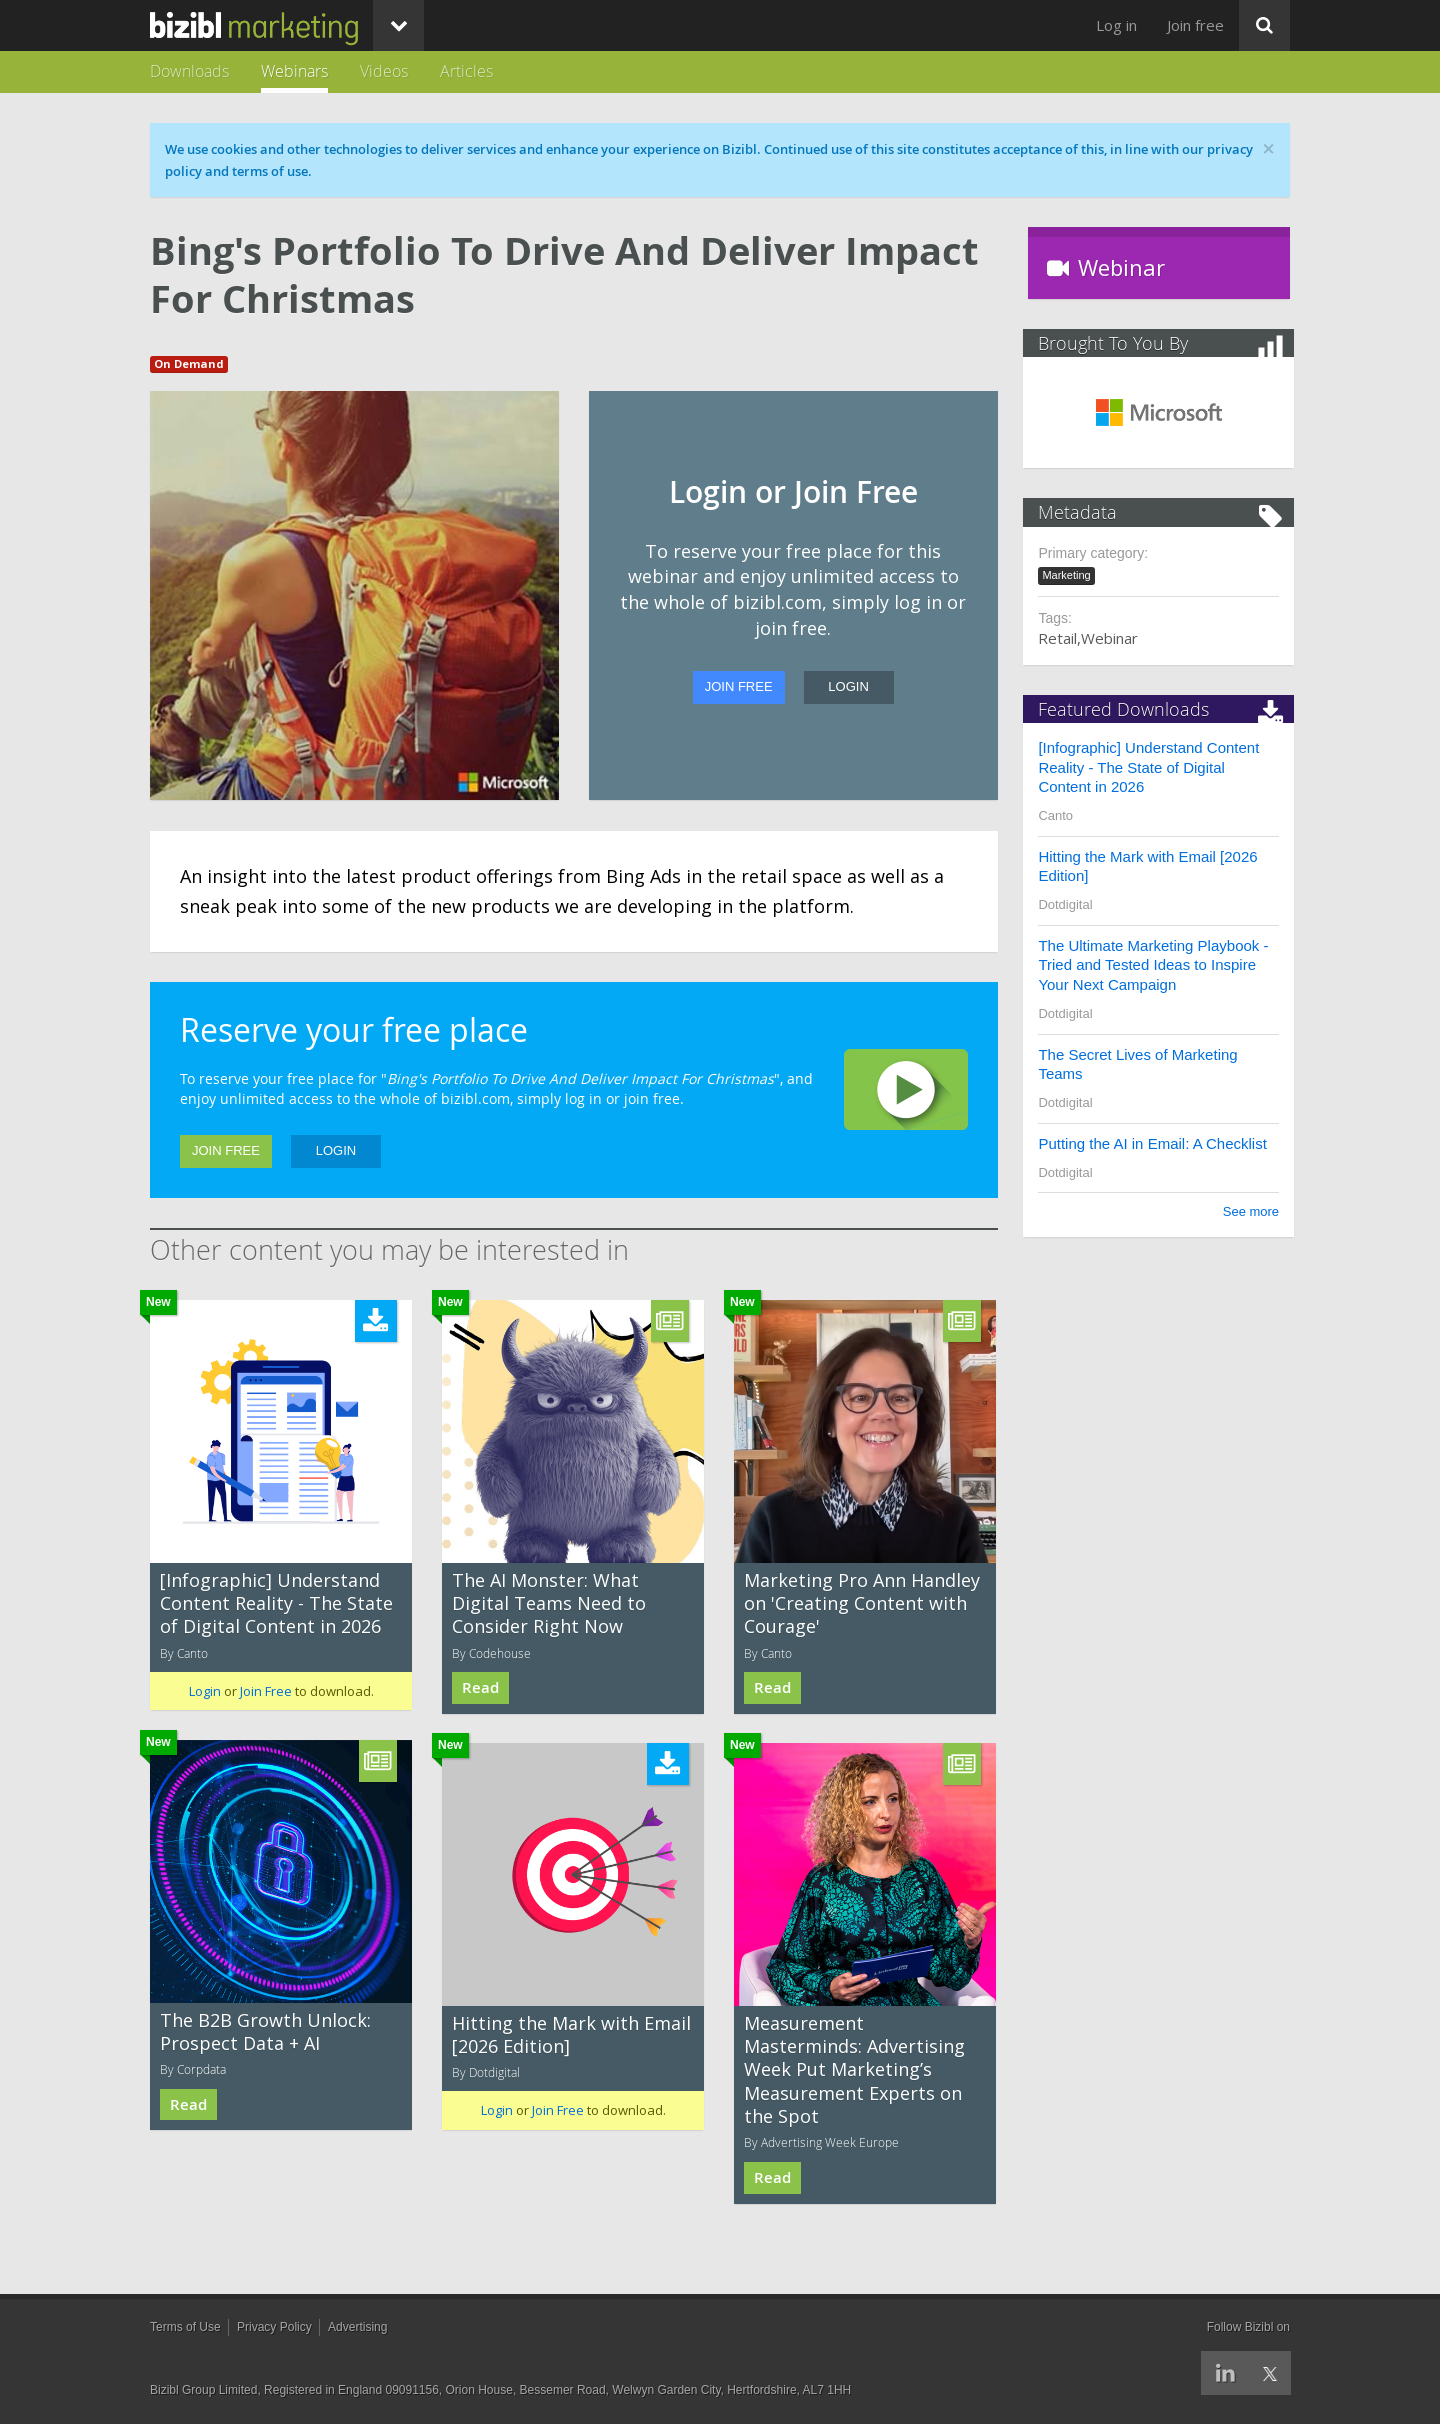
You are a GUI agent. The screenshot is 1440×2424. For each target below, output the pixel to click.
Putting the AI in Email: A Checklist (1157, 1143)
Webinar (1114, 638)
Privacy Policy (274, 2327)
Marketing (1071, 575)
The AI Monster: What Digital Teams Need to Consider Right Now (549, 1603)
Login (848, 686)
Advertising (357, 2327)
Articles (466, 71)
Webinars (294, 71)
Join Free (739, 686)
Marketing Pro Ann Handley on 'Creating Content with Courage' (862, 1603)
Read (480, 1687)
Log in (1116, 25)
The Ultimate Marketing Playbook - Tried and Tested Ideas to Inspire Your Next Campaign (1158, 965)
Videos (384, 71)
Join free (1195, 25)
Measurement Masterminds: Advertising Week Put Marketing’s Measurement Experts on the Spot (854, 2070)
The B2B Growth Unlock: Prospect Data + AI (265, 2031)
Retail (1062, 638)
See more (1247, 1211)
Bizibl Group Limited (203, 2390)
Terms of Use (185, 2327)
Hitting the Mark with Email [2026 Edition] (571, 2034)
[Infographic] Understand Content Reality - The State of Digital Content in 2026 (276, 1603)
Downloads (189, 71)
